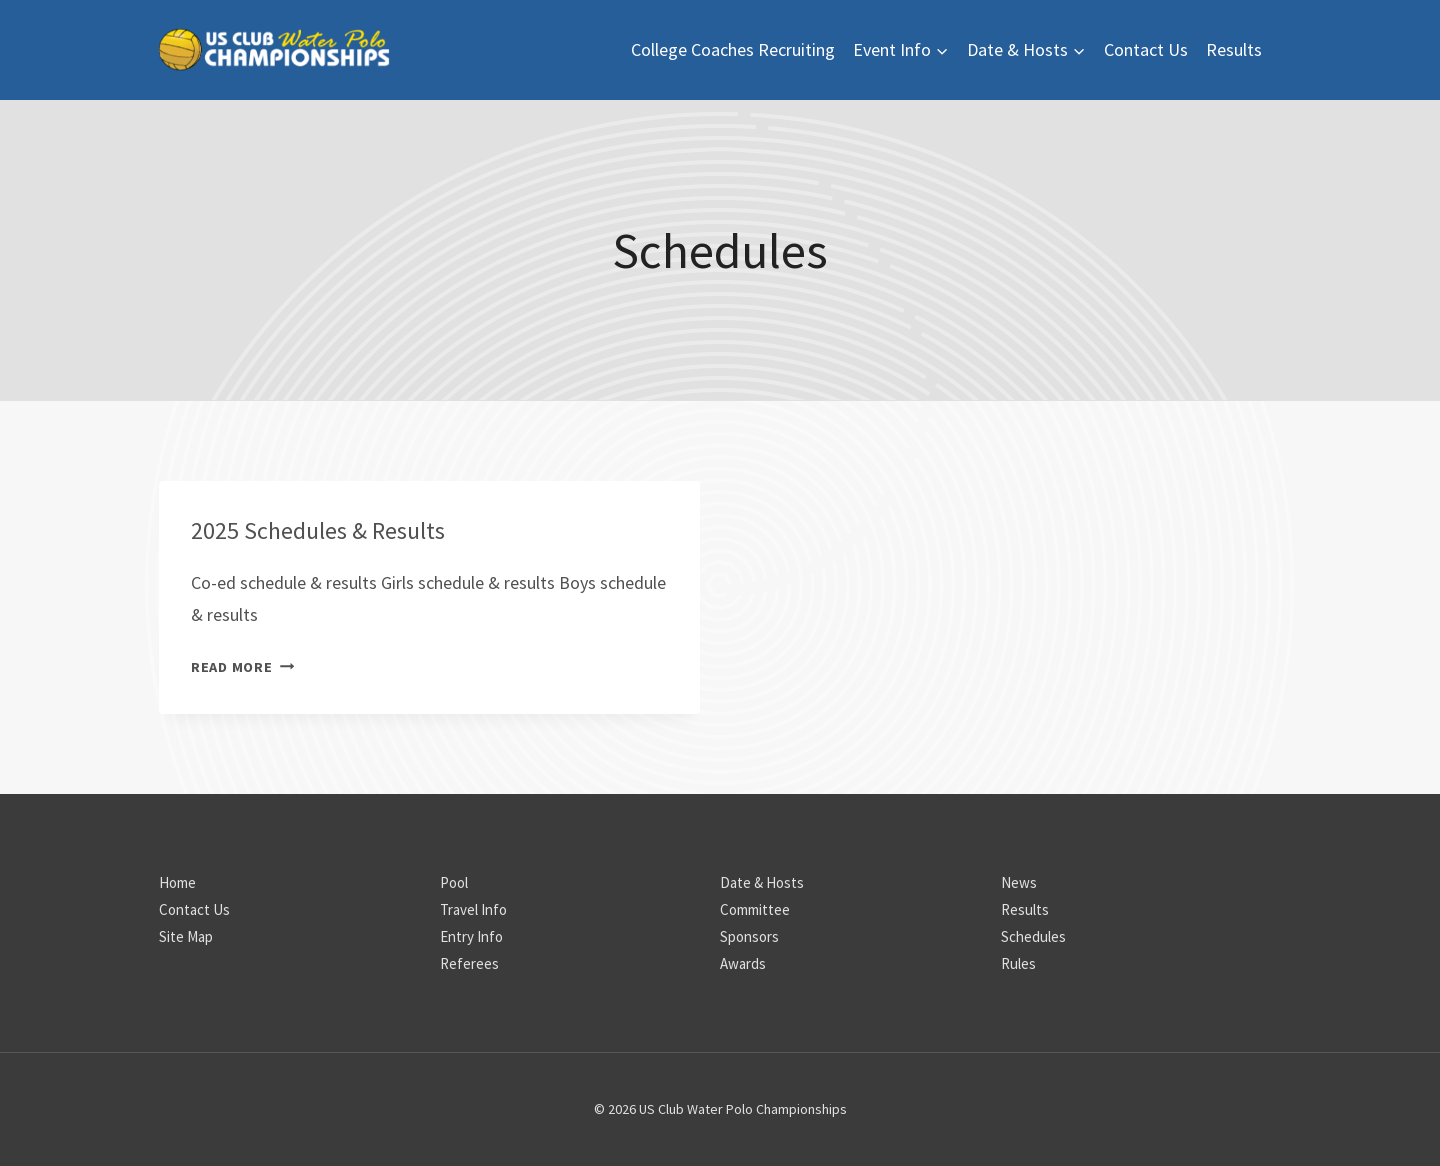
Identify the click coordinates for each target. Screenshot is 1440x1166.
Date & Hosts (762, 882)
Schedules (1033, 936)
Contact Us (1146, 49)
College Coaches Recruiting (733, 49)
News (1019, 882)
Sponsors (749, 936)
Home (177, 882)
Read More (242, 667)
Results (1234, 49)
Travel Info (473, 909)
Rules (1018, 963)
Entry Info (471, 936)
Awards (743, 963)
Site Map (186, 936)
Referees (469, 963)
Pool (454, 882)
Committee (755, 909)
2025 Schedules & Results (318, 530)
